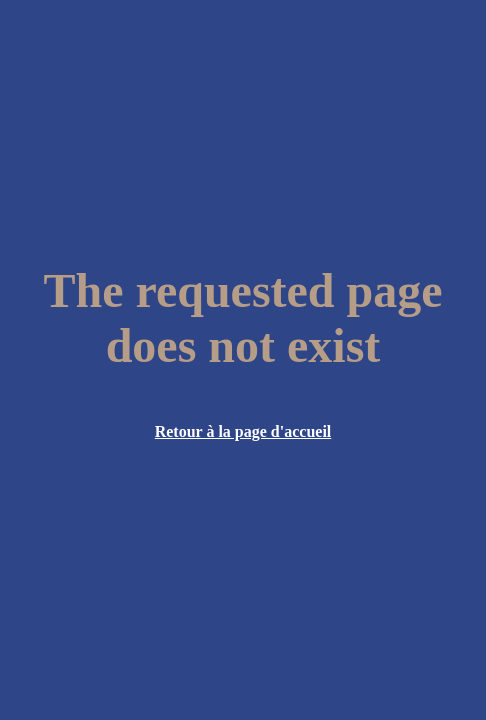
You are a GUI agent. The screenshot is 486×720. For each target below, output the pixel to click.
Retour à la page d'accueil (243, 431)
